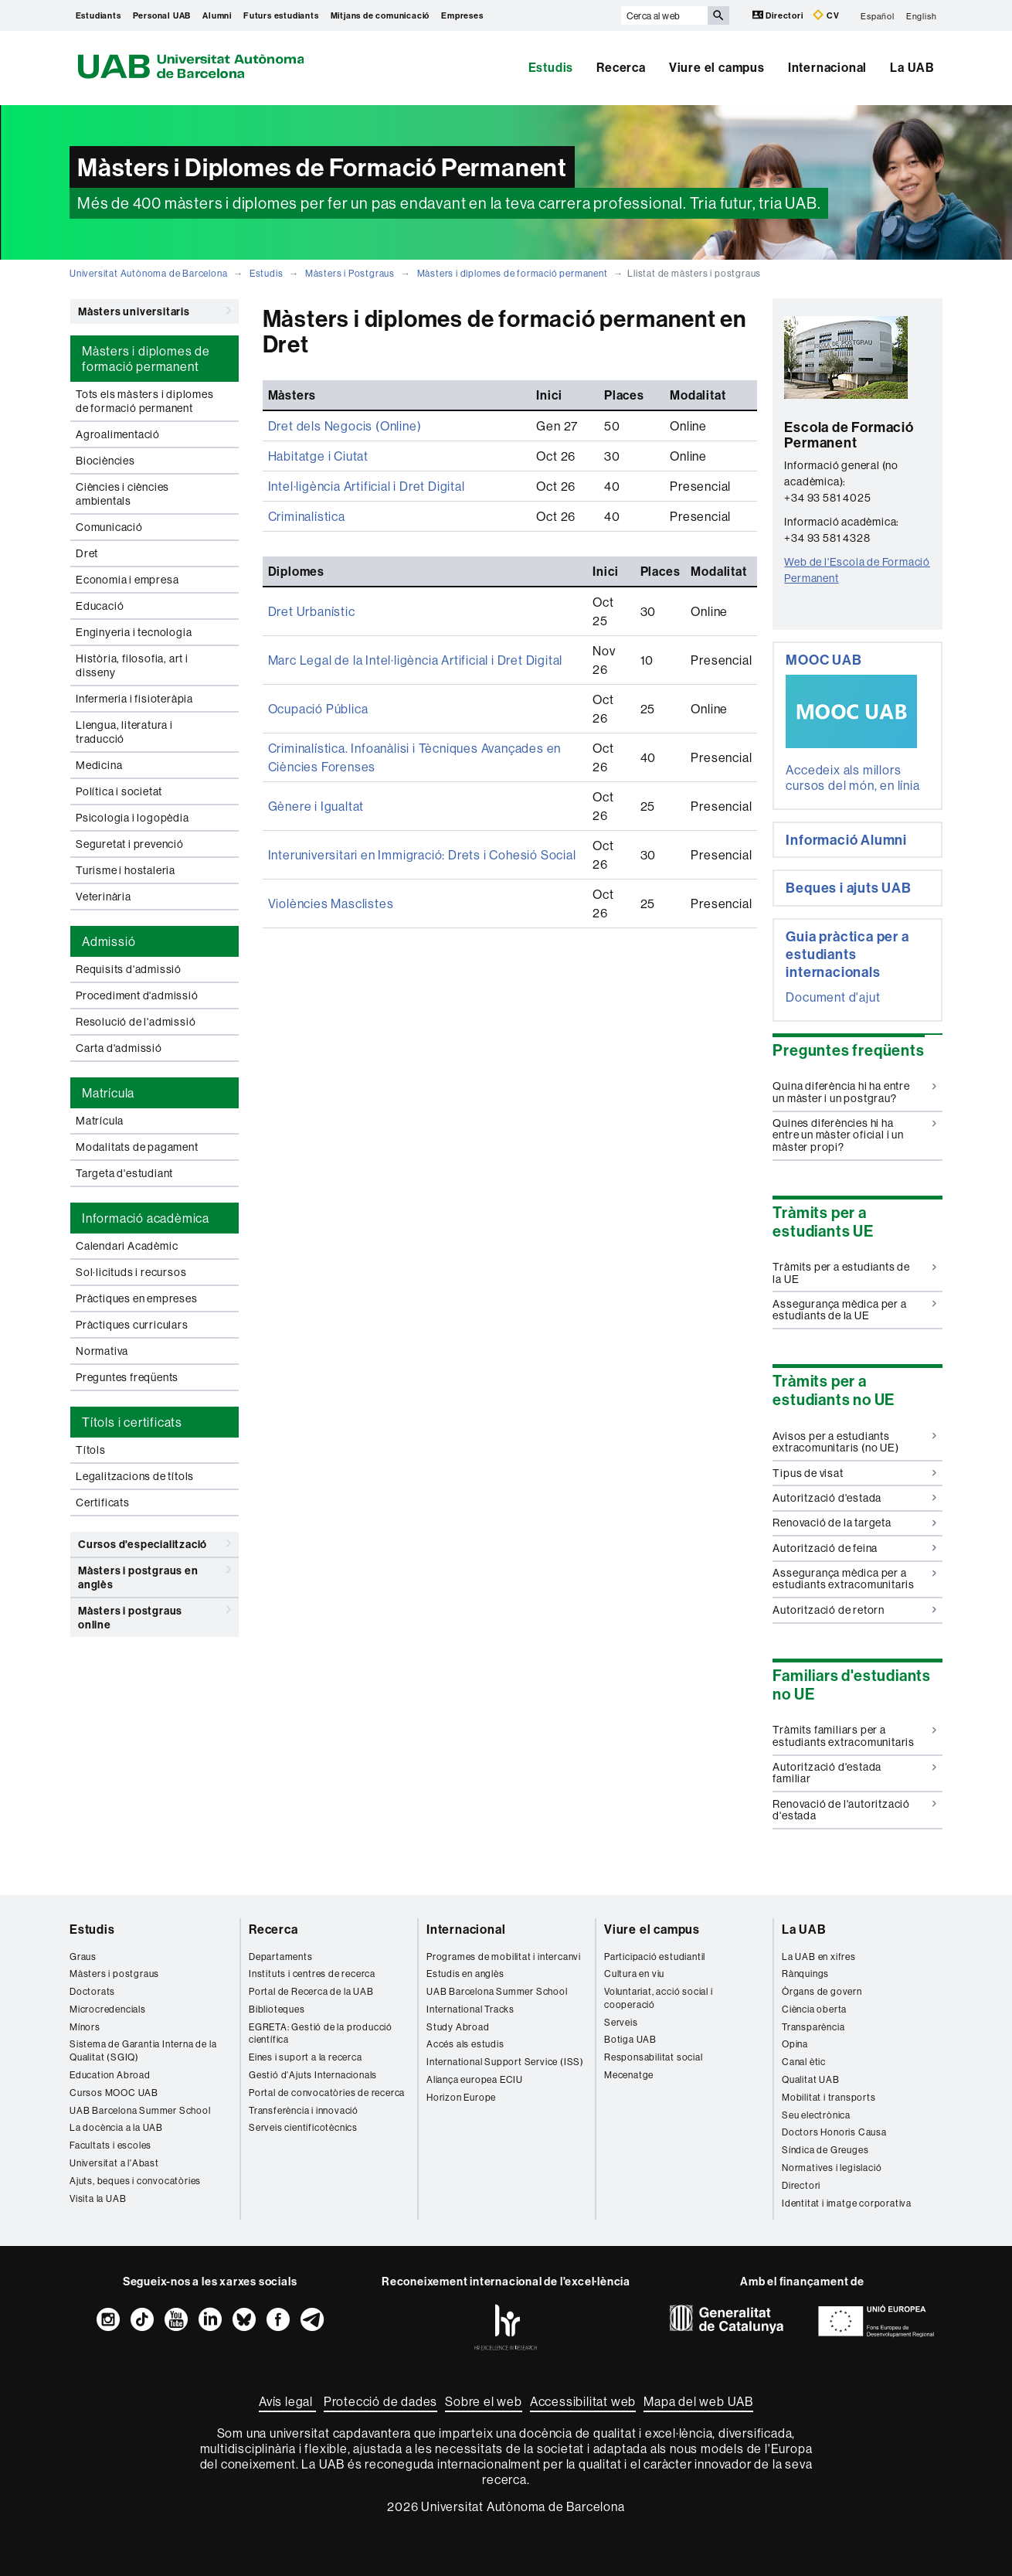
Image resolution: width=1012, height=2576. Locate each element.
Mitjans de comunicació (380, 15)
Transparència (813, 2027)
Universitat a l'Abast (114, 2163)
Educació (100, 606)
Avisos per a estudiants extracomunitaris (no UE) (854, 1442)
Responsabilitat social (653, 2057)
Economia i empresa (127, 580)
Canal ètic (804, 2061)
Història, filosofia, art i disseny (132, 665)
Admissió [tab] (108, 941)
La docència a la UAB (116, 2127)
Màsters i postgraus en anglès (154, 1574)
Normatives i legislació (831, 2167)
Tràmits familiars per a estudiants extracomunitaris (854, 1735)
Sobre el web (483, 2401)
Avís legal (287, 2401)
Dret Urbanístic (311, 611)
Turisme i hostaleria (125, 870)
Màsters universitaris (154, 310)
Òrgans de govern (822, 1991)
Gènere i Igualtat (316, 806)
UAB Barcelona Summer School (140, 2110)
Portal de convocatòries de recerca (327, 2092)
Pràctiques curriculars (132, 1325)
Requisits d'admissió (129, 969)
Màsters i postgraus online (154, 1615)
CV (826, 15)
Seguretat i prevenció (130, 844)
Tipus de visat (854, 1473)
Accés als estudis (465, 2044)
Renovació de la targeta (854, 1523)
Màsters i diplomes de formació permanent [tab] (146, 358)
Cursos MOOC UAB (114, 2092)
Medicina (99, 765)
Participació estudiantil (654, 1956)
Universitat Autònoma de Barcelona (148, 273)
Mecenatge (629, 2075)
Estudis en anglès (465, 1973)
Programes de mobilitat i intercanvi (503, 1956)
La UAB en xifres (819, 1956)
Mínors (85, 2027)
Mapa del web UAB (698, 2401)
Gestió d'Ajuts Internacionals (313, 2075)
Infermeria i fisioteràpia (134, 699)
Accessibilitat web (583, 2401)
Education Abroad (110, 2075)
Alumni (217, 15)
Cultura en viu (634, 1973)
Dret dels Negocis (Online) (345, 426)
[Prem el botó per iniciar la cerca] (718, 15)
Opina (795, 2044)
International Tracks (470, 2009)
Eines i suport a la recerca (305, 2057)
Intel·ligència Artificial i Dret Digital (366, 486)
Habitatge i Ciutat (318, 456)
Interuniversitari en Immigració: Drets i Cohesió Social (422, 855)
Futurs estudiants (281, 15)
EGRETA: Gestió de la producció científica (320, 2033)
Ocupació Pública (318, 708)
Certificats (103, 1502)
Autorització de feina (854, 1548)
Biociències (105, 461)
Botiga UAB (630, 2039)
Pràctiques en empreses (137, 1298)
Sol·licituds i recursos (131, 1272)
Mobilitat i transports (829, 2097)
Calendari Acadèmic (127, 1246)
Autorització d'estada (854, 1498)
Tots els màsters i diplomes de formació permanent (145, 401)
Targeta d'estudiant (124, 1173)
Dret (87, 553)
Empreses (462, 15)
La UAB (912, 67)
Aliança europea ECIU (474, 2079)
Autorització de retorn (854, 1610)
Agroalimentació (118, 434)
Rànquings (805, 1973)
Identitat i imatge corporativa (847, 2203)
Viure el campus (717, 67)
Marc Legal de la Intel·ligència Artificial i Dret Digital (415, 660)
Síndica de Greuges (825, 2150)
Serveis (621, 2022)
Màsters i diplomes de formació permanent (512, 273)
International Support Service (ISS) (505, 2061)
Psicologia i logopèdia (132, 818)
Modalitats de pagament (137, 1147)
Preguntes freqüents (127, 1377)
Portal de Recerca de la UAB (311, 1991)
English (921, 15)
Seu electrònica (816, 2115)
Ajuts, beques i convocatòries (135, 2180)
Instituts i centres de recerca (312, 1973)
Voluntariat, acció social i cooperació (658, 1998)
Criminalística (306, 516)
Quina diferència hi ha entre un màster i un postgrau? (854, 1091)
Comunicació (109, 527)
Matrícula (100, 1121)
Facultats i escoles (110, 2145)
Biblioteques (277, 2009)
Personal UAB (162, 15)
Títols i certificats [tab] (132, 1422)
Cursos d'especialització (154, 1543)
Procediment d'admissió (137, 995)
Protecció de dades (380, 2401)
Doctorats (92, 1991)
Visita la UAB (98, 2198)
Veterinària (103, 896)
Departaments (281, 1956)
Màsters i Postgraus (350, 273)
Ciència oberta (814, 2009)
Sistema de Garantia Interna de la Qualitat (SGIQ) (143, 2050)
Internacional (827, 67)
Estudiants (98, 15)
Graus (83, 1956)
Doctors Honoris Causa (834, 2132)
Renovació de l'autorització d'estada (854, 1809)
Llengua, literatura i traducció (124, 732)
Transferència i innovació (303, 2110)
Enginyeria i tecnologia (134, 632)
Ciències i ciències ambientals (122, 494)
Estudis (551, 67)
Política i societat (119, 791)
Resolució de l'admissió (135, 1022)
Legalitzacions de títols (135, 1476)
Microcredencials (108, 2009)
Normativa (102, 1351)
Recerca (621, 67)
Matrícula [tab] (108, 1093)
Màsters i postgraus (114, 1973)
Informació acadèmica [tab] (145, 1218)
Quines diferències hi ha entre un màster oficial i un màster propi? (854, 1135)
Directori (779, 15)
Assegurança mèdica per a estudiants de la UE (854, 1309)
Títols (91, 1450)
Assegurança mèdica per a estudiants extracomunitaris (854, 1578)
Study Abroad (458, 2027)
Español (878, 15)
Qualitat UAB (811, 2079)
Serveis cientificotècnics (303, 2127)
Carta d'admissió (119, 1048)
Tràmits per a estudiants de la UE (854, 1272)
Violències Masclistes (331, 903)
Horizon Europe (461, 2097)
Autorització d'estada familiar (854, 1772)
